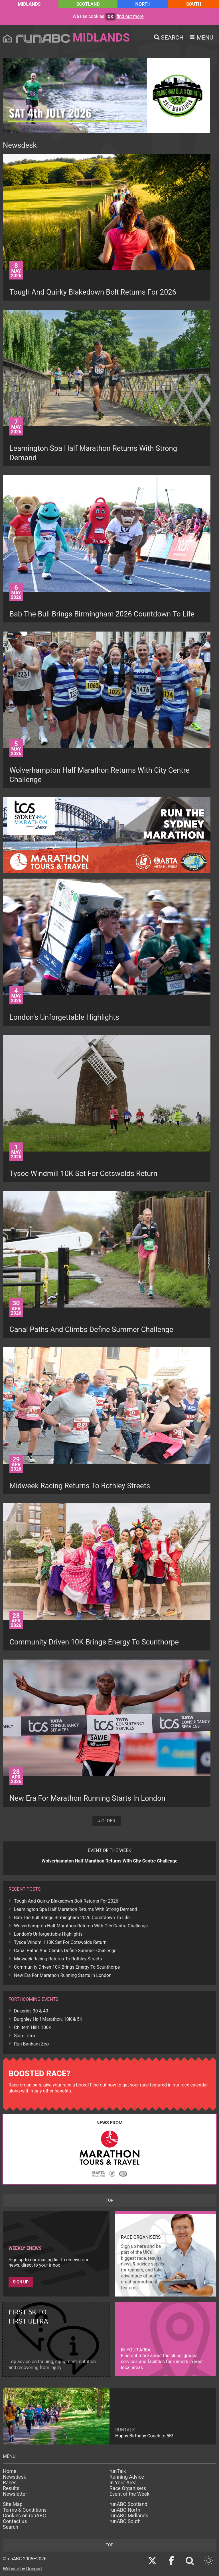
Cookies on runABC (24, 2516)
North (143, 4)
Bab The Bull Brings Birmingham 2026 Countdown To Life (72, 1917)
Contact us (15, 2521)
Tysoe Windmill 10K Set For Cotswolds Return (60, 1942)
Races (10, 2482)
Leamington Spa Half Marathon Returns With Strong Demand (75, 1909)
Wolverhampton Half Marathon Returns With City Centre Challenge (81, 1926)
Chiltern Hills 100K (32, 2027)
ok (110, 16)
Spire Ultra (24, 2035)
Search (10, 2527)
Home (9, 2471)
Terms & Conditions (24, 2510)
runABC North (125, 2510)
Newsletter (15, 2494)
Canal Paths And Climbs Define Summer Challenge (65, 1950)
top (109, 2200)
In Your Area (123, 2482)
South (193, 4)
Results (11, 2488)
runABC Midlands (129, 2516)
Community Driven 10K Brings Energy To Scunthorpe (67, 1967)
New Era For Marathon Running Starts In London (62, 1975)
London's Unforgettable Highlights (48, 1934)
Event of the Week (129, 2494)
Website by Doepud (22, 2568)
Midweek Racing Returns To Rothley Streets (58, 1959)
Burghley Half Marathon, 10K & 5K (48, 2019)
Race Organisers (128, 2488)
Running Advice (127, 2477)
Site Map (13, 2504)
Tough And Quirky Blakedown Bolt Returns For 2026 (66, 1901)
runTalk (118, 2471)
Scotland (88, 4)
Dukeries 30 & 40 (31, 2011)
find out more (130, 16)
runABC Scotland (128, 2504)
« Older (106, 1820)
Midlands (29, 4)
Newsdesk (14, 2477)
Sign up (21, 2282)
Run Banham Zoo (31, 2044)
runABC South (125, 2521)
